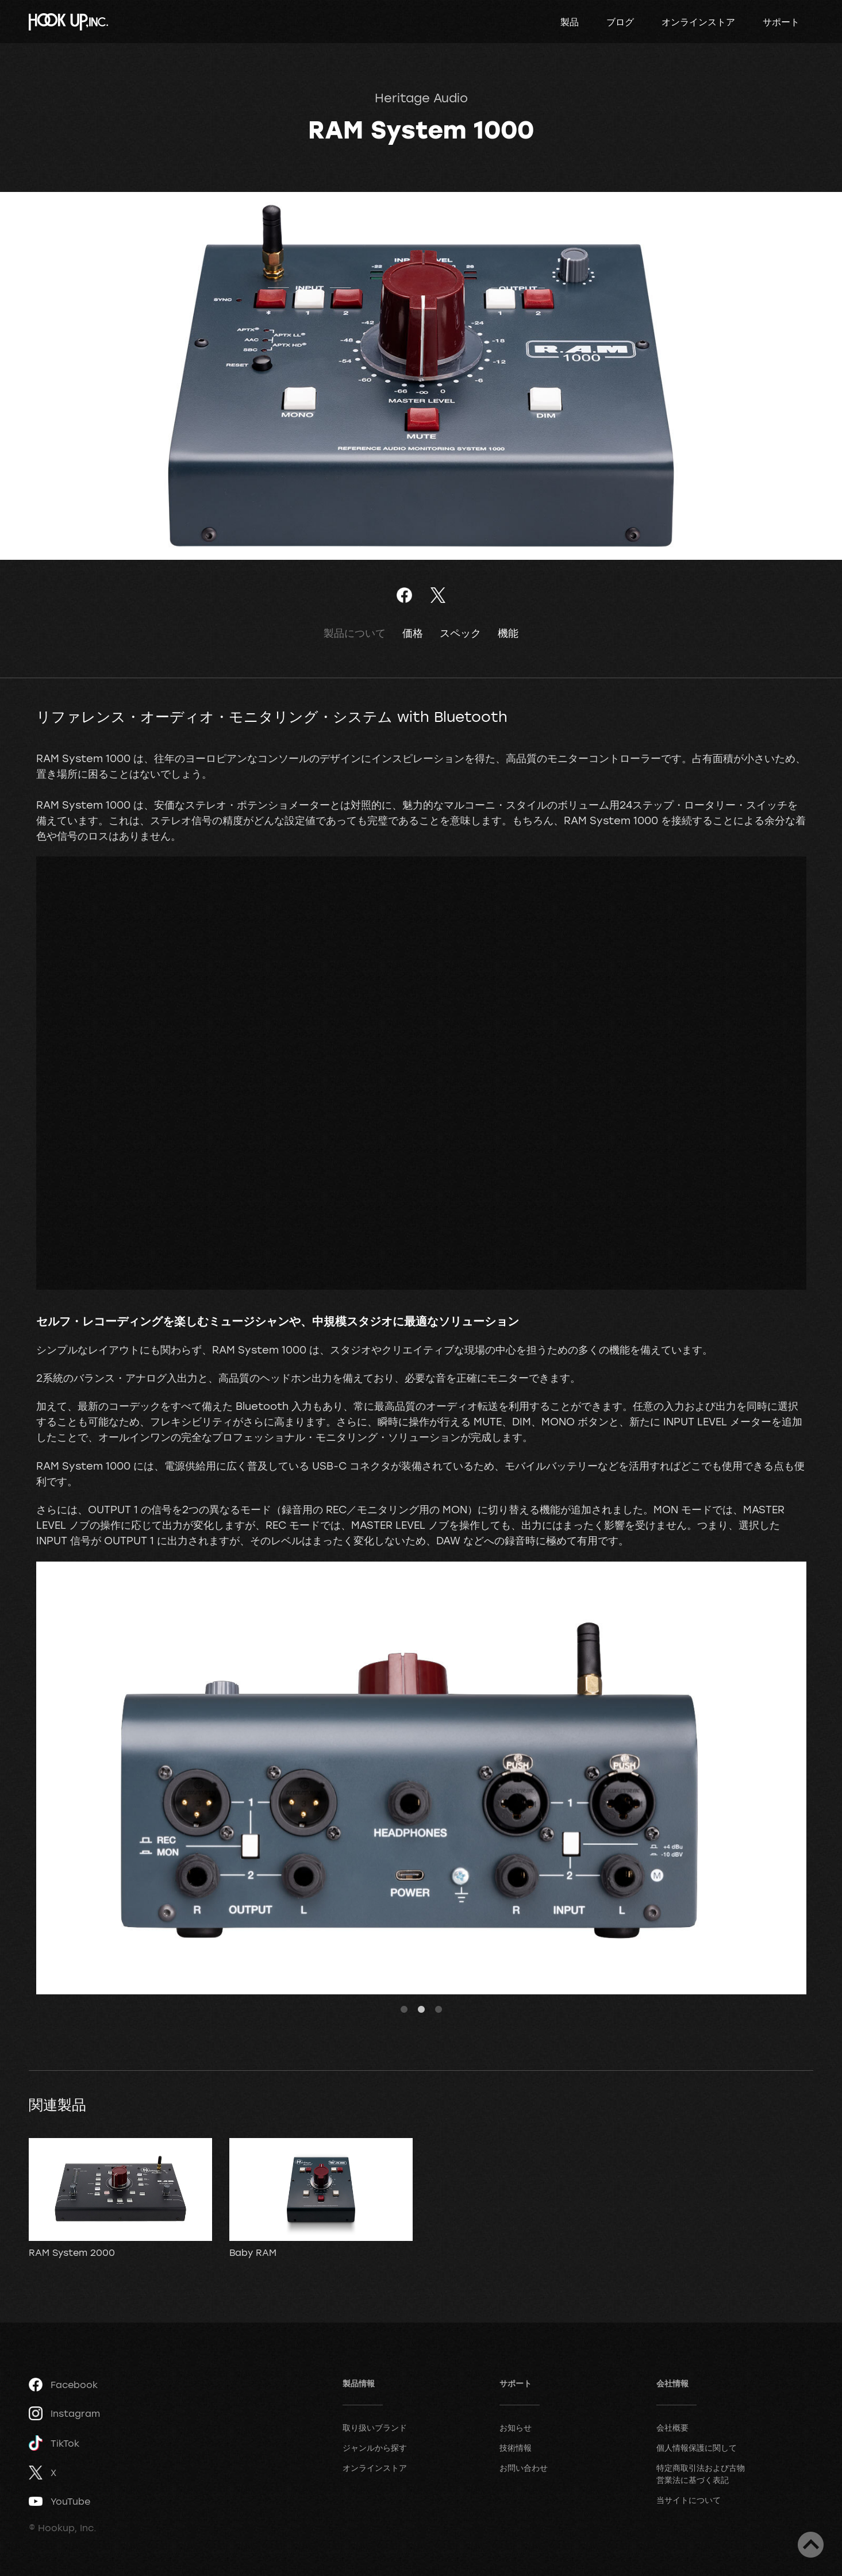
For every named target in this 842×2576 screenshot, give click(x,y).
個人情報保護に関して (696, 2447)
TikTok (54, 2443)
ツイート (438, 595)
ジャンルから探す (375, 2447)
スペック (460, 633)
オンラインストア (698, 22)
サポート (781, 22)
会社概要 (672, 2427)
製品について (355, 633)
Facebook (63, 2385)
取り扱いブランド (375, 2427)
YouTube (59, 2501)
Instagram (64, 2413)
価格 (412, 633)
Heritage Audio (421, 98)
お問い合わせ (523, 2467)
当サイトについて (688, 2499)
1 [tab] (404, 2010)
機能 (508, 633)
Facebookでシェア (404, 595)
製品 (569, 22)
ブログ (620, 22)
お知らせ (515, 2427)
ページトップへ (811, 2545)
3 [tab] (438, 2010)
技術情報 (515, 2447)
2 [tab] (421, 2010)
